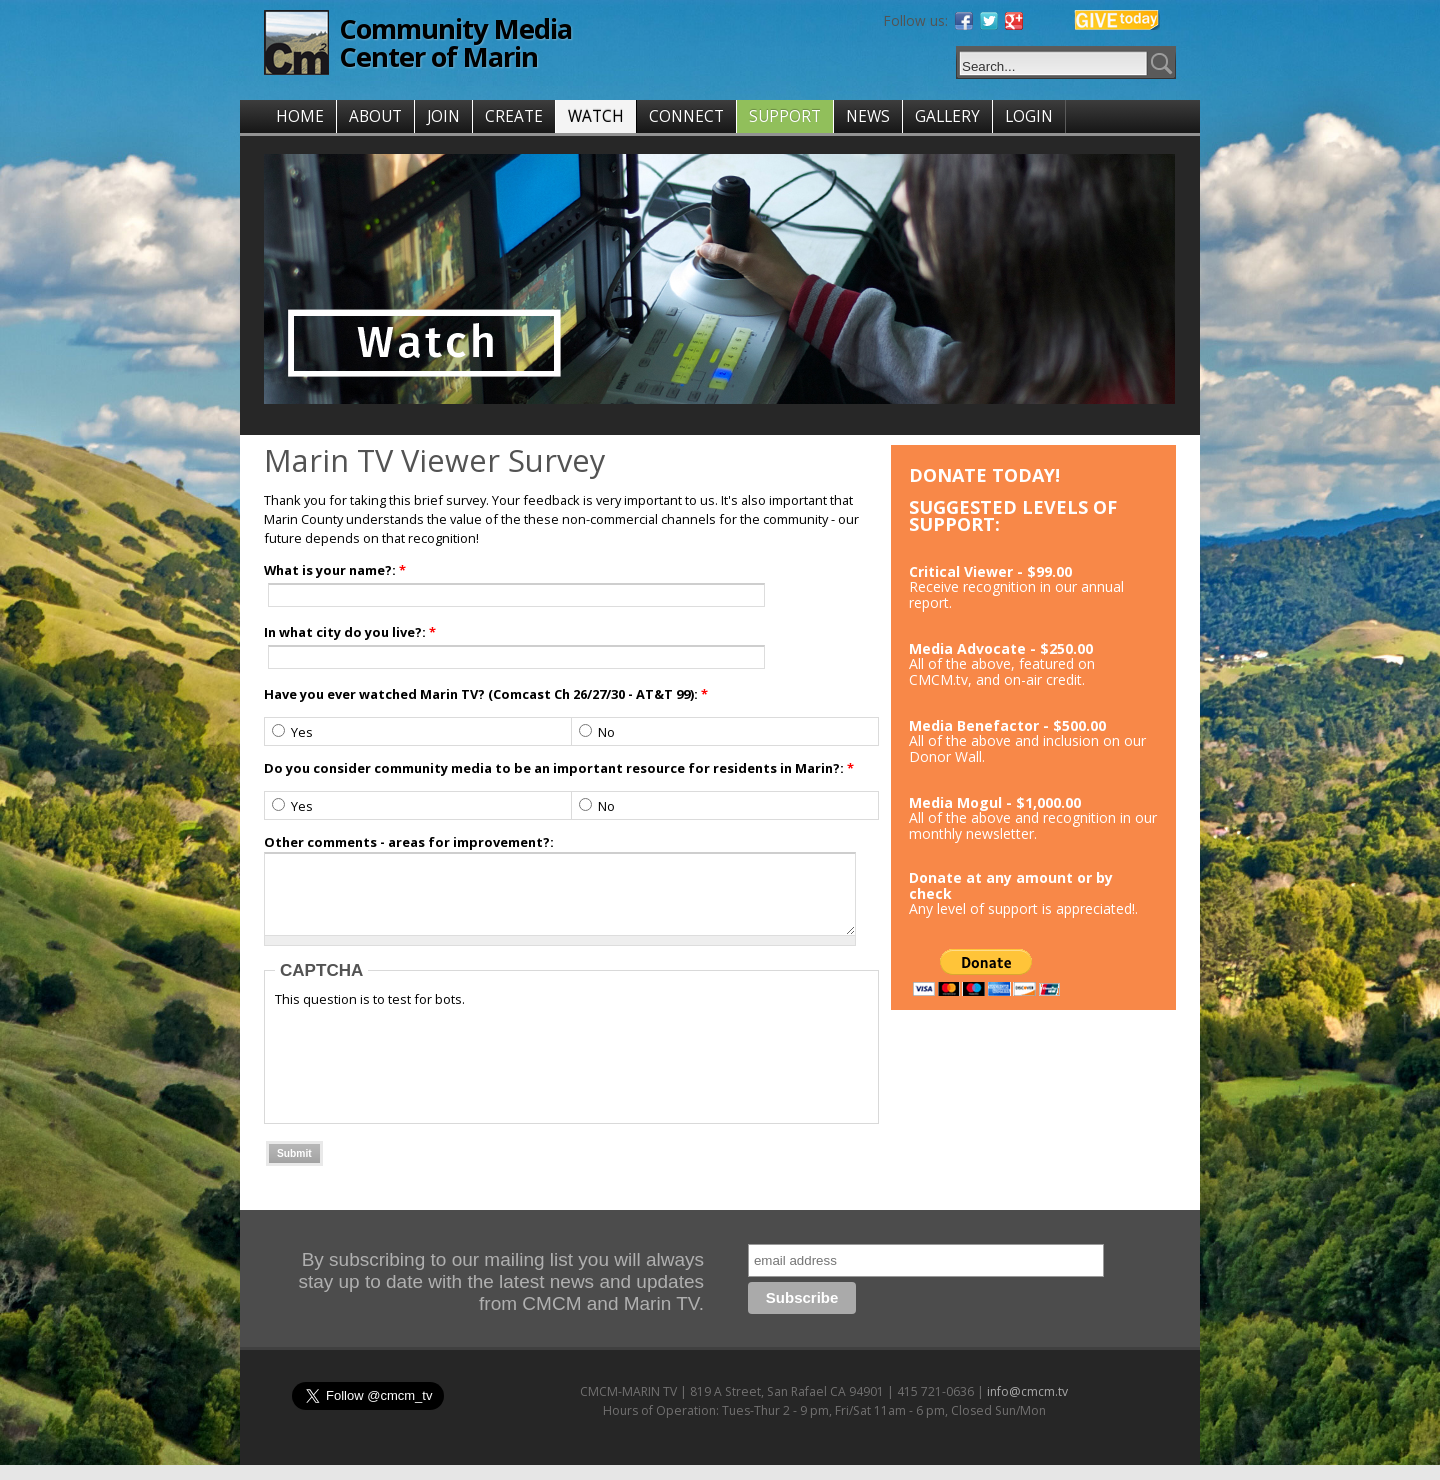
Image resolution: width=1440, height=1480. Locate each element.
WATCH (596, 116)
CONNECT (686, 116)
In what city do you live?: (350, 632)
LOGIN (1029, 116)
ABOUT (375, 116)
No (597, 732)
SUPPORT (785, 116)
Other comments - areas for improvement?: (409, 842)
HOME (300, 116)
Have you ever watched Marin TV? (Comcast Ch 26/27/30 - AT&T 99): (486, 694)
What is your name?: (335, 570)
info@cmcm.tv (1027, 1406)
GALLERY (947, 116)
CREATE (514, 116)
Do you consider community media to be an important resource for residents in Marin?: (559, 768)
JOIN (443, 116)
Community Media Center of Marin (455, 42)
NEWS (868, 116)
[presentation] (427, 1076)
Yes (293, 732)
